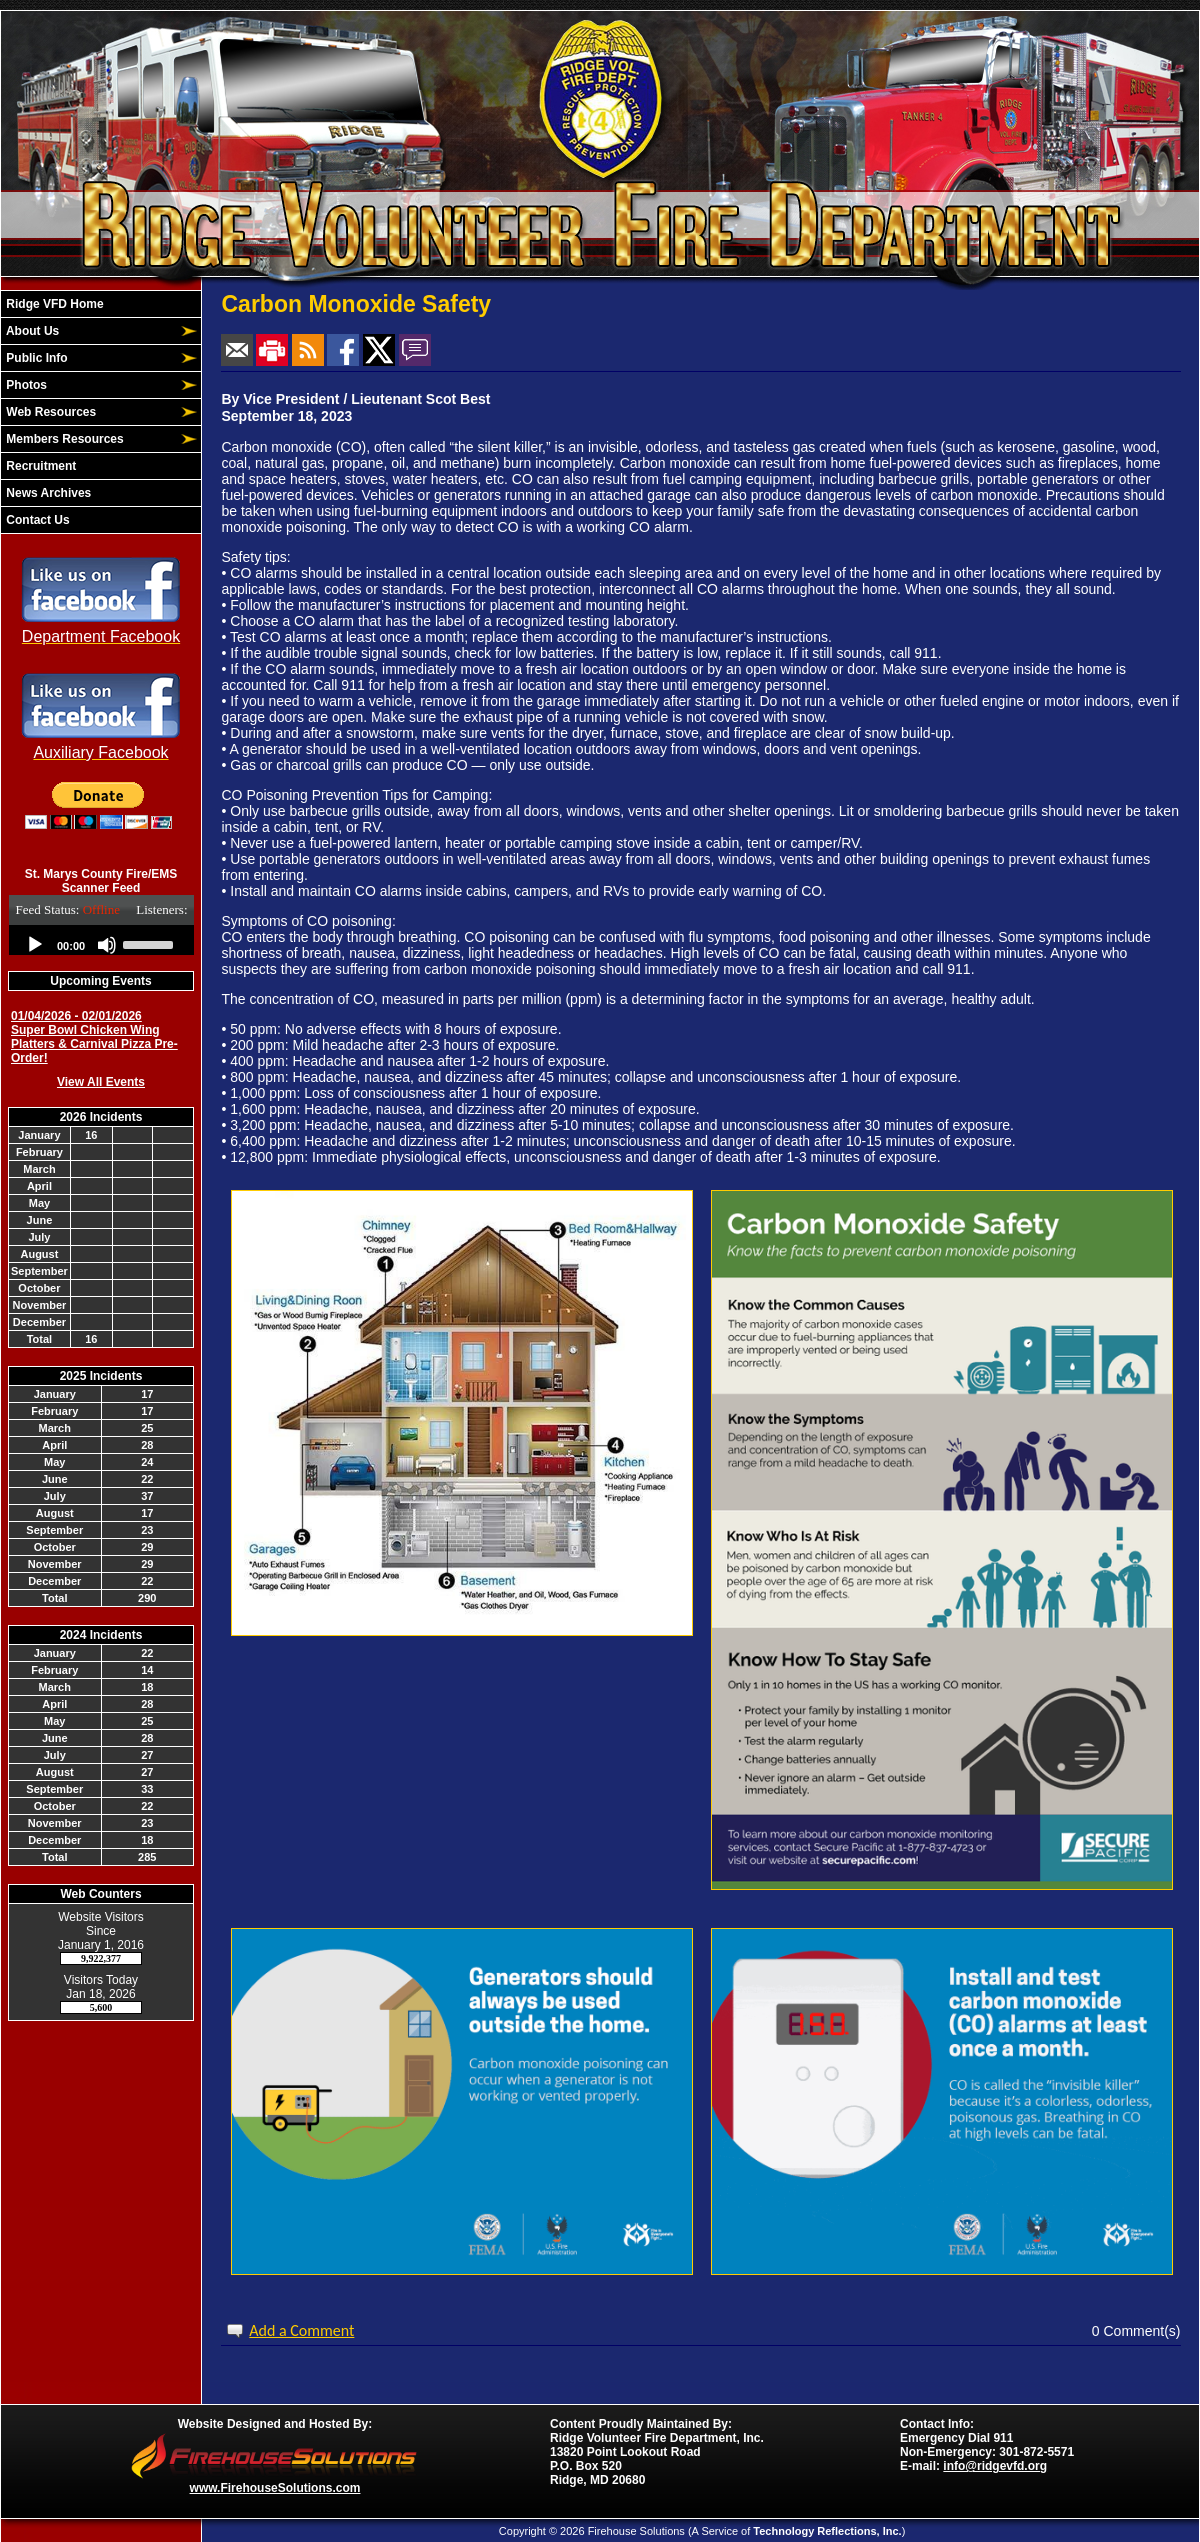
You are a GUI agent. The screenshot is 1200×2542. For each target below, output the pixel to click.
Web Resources (49, 412)
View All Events (101, 1082)
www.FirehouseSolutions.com (275, 2488)
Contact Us (36, 520)
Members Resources (63, 439)
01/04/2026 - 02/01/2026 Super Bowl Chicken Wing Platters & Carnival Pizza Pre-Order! (94, 1037)
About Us (31, 331)
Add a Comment (301, 2330)
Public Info (35, 358)
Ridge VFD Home (53, 304)
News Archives (47, 493)
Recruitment (39, 466)
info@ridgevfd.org (995, 2466)
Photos (25, 385)
